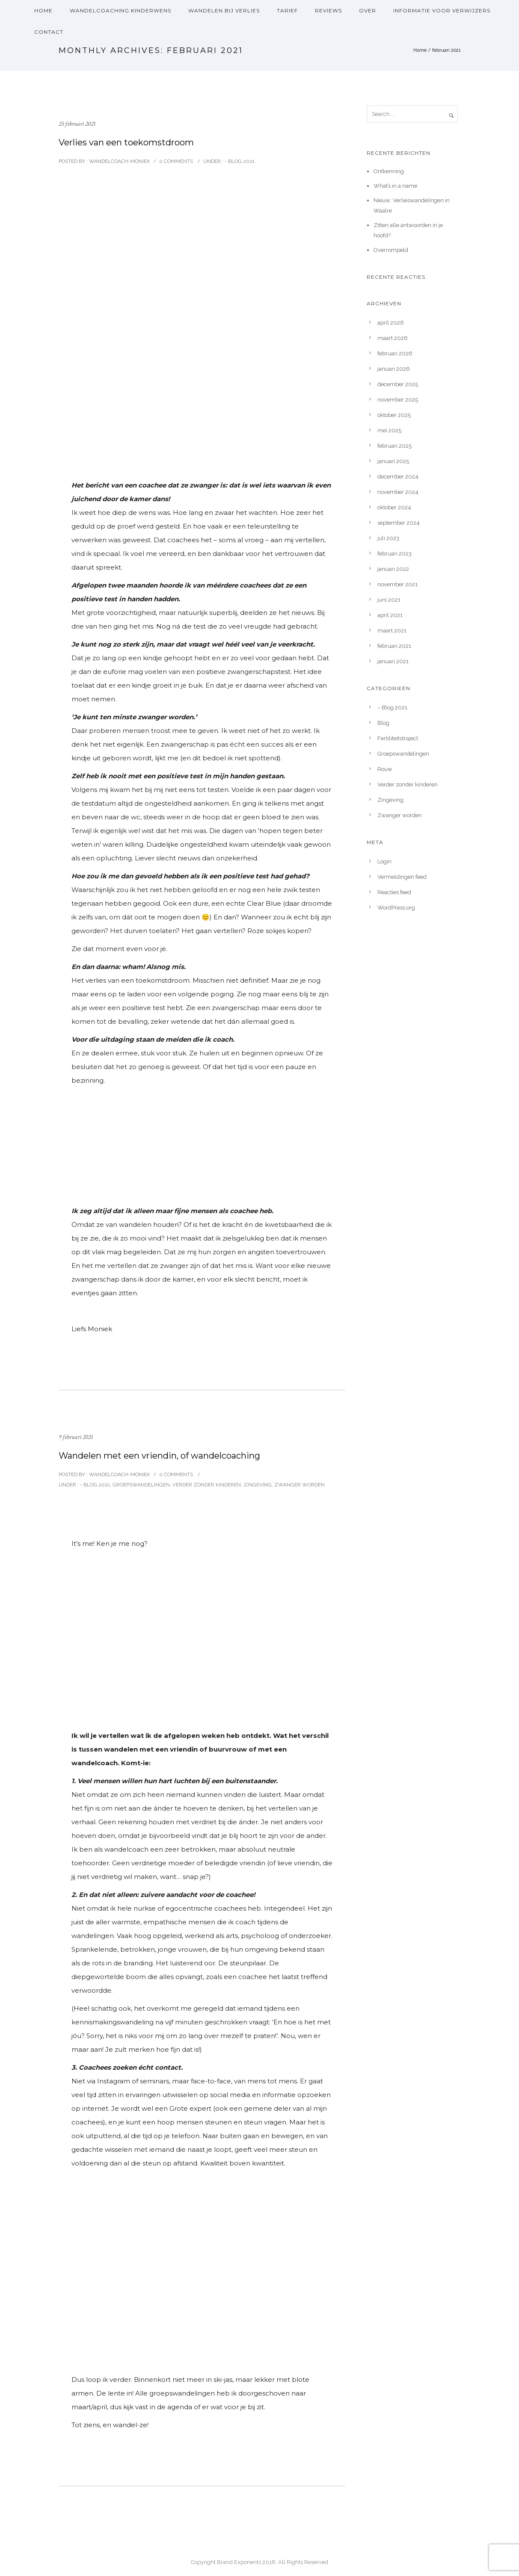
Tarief (287, 10)
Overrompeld (391, 250)
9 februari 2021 (76, 1437)
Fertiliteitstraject (397, 738)
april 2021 (390, 615)
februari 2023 (394, 553)
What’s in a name (395, 186)
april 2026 (390, 322)
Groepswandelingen (141, 1485)
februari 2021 (394, 646)
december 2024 (397, 476)
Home (43, 10)
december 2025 (397, 384)
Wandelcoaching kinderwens (120, 10)
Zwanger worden (299, 1485)
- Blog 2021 (239, 161)
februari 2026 (394, 353)
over (367, 10)
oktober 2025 (394, 415)
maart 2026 (392, 338)
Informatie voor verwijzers (441, 10)
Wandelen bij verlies (224, 10)
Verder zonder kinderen (206, 1485)
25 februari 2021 (77, 124)
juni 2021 (388, 600)
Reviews (328, 10)
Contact (48, 32)
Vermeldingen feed (402, 877)
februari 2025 (394, 446)
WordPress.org (396, 907)
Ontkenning (389, 171)
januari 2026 (393, 369)
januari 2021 (393, 661)
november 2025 (397, 399)
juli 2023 (388, 538)
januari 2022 (393, 569)
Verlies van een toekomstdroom (126, 142)
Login (384, 861)
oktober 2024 (394, 507)
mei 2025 (389, 430)
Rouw (384, 769)
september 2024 (398, 523)
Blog (383, 723)
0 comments (176, 161)
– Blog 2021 (392, 707)
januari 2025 (393, 461)
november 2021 (397, 584)
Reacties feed (394, 892)
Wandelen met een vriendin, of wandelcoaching (159, 1455)
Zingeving (257, 1485)
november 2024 (397, 492)
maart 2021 (391, 630)
